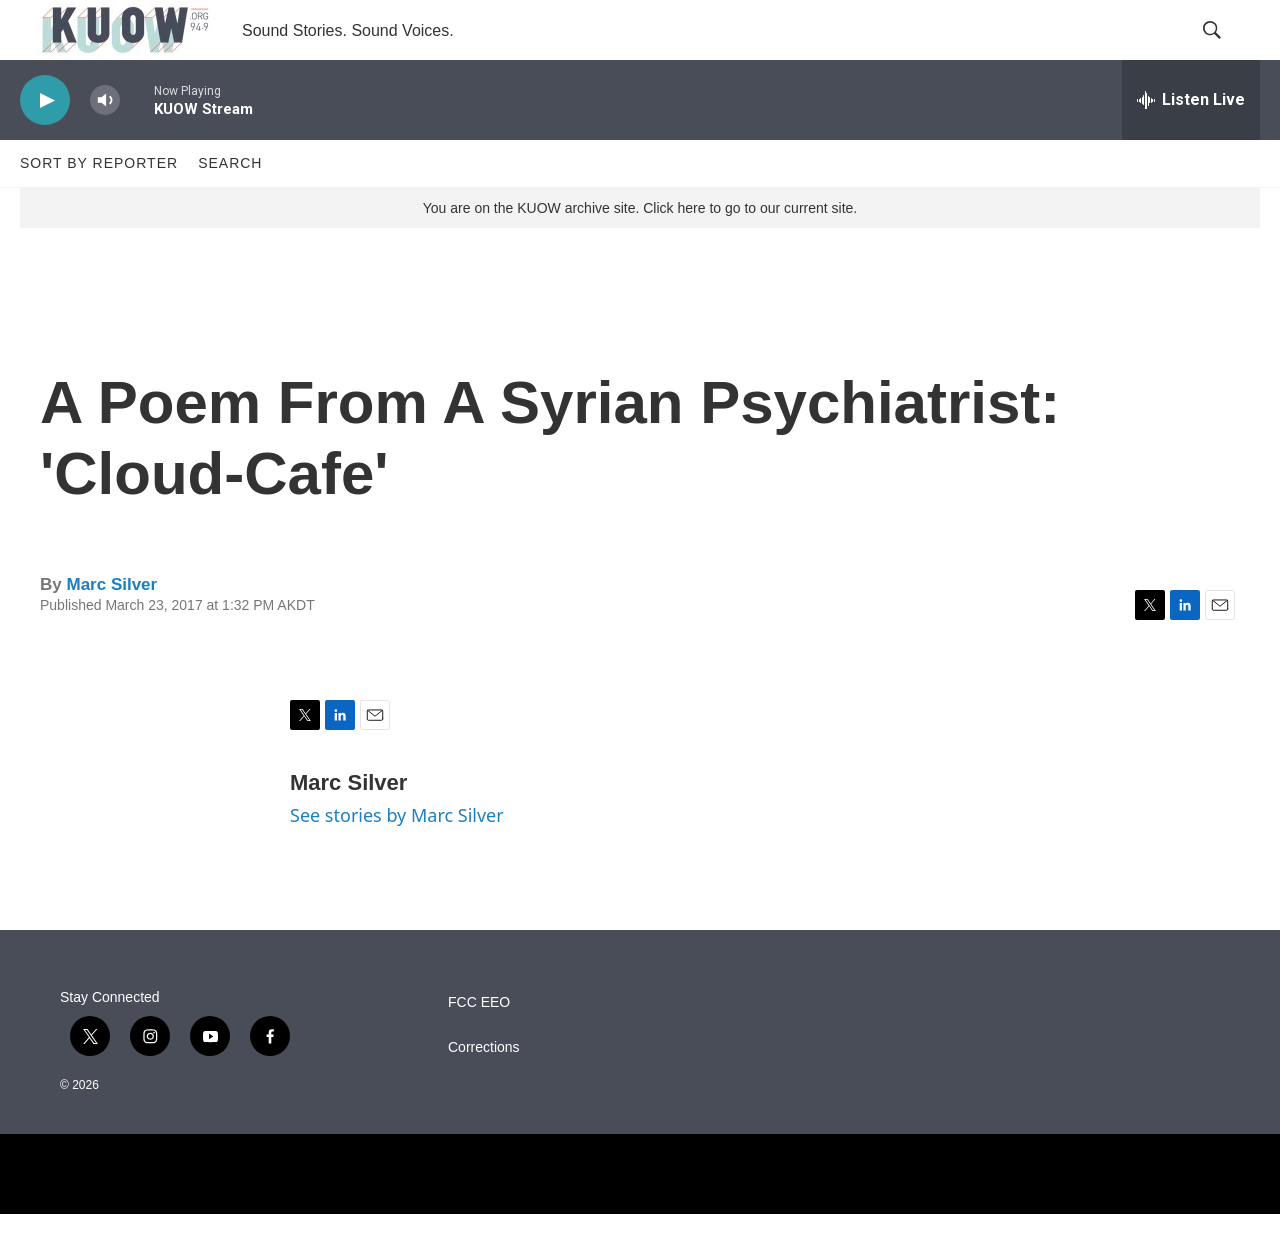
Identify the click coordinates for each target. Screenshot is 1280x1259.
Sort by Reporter (99, 208)
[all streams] (1191, 145)
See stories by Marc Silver (397, 860)
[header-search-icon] (1228, 53)
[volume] (105, 145)
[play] (45, 145)
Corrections (484, 1092)
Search (230, 208)
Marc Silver (111, 629)
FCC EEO (479, 1047)
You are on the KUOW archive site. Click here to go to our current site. (640, 253)
